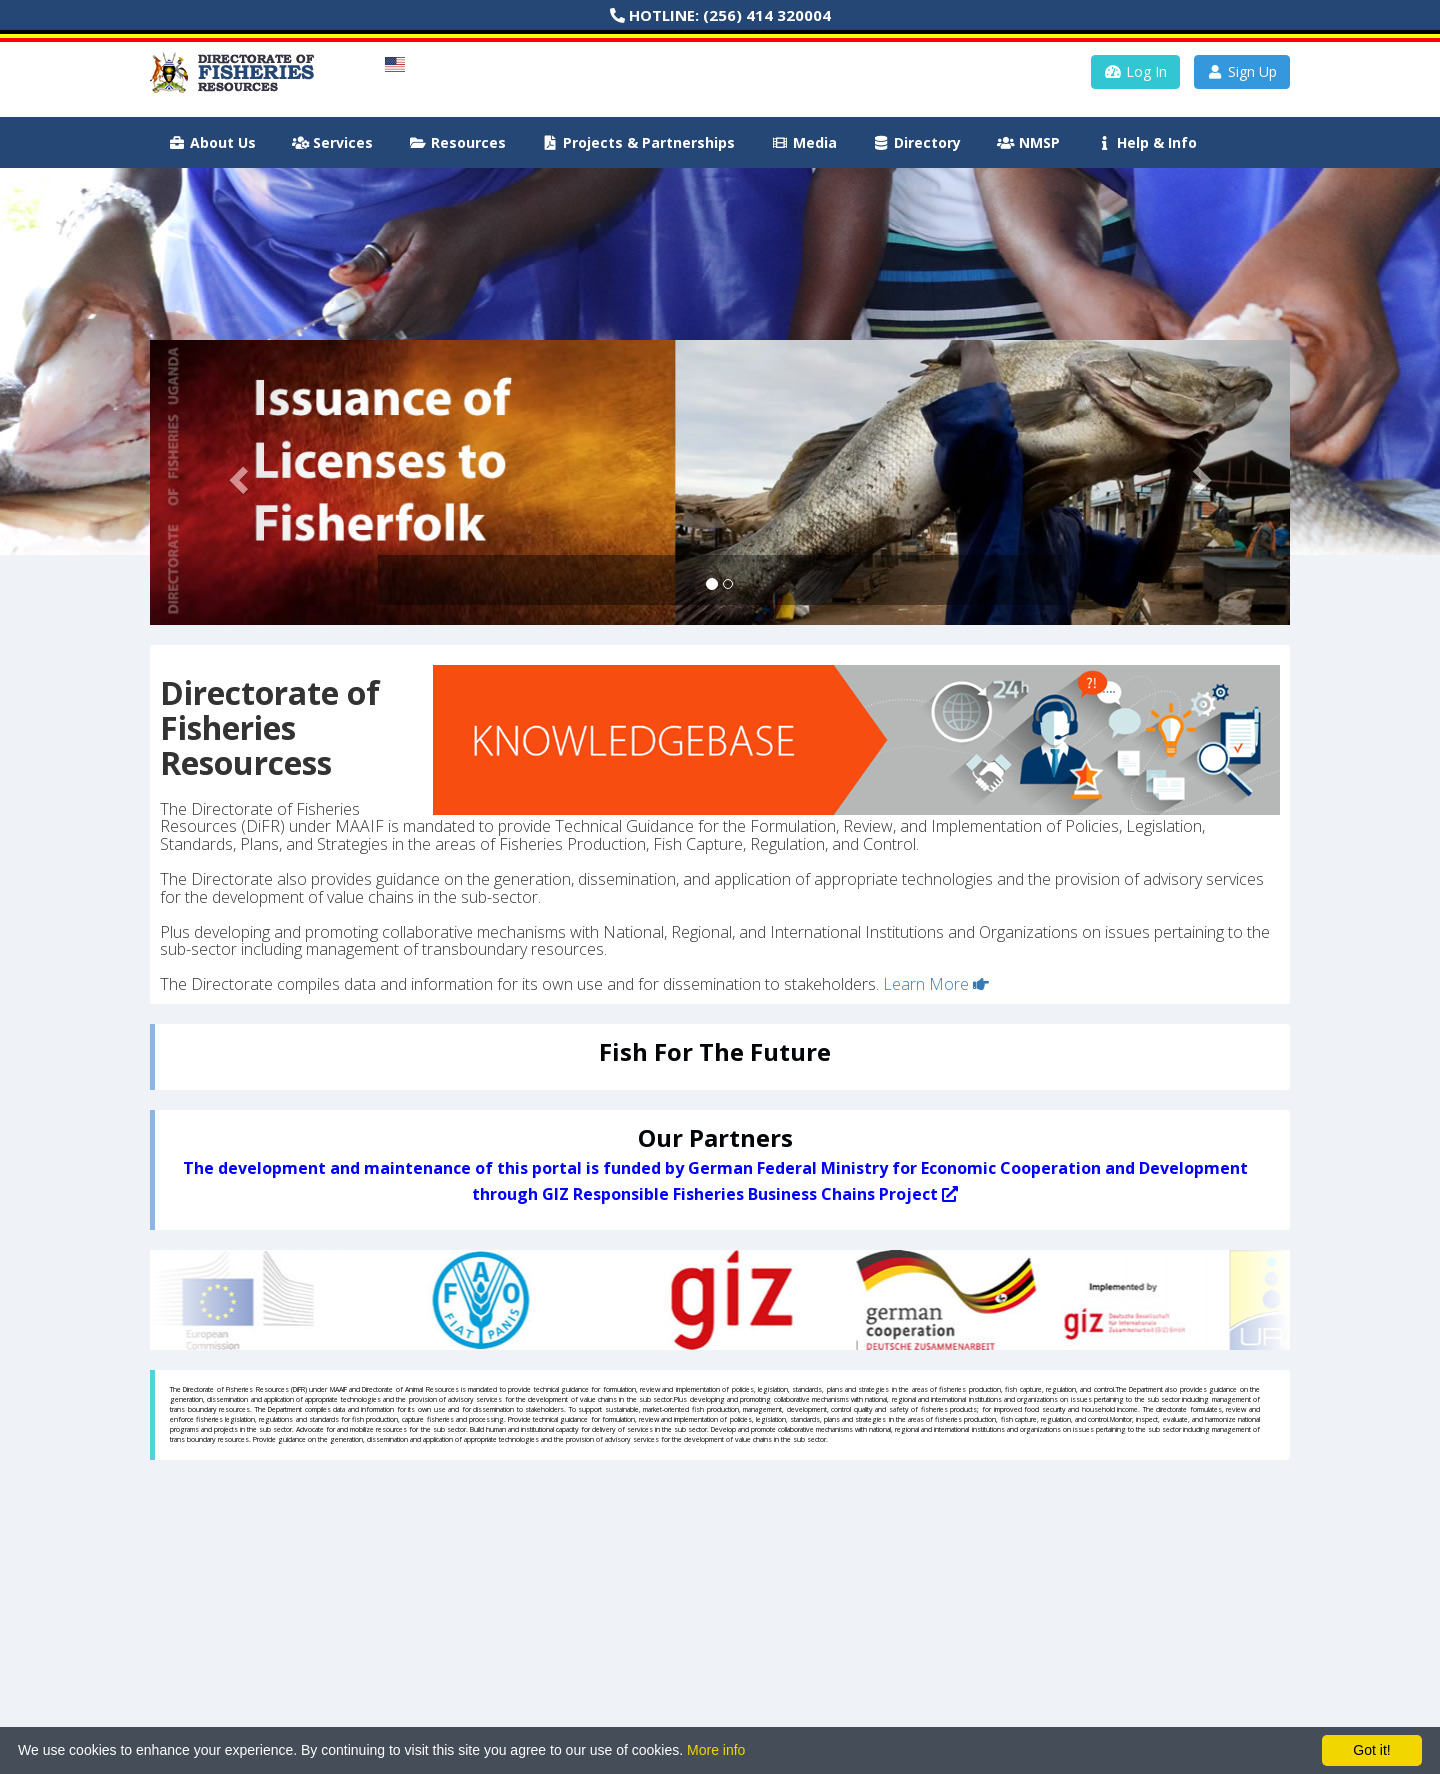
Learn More (936, 984)
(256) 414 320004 (767, 15)
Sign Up (1242, 71)
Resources (457, 142)
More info (716, 1750)
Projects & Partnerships (639, 142)
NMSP (1028, 142)
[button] (235, 482)
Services (333, 142)
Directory (917, 142)
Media (804, 142)
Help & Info (1147, 142)
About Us (212, 142)
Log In (1135, 71)
